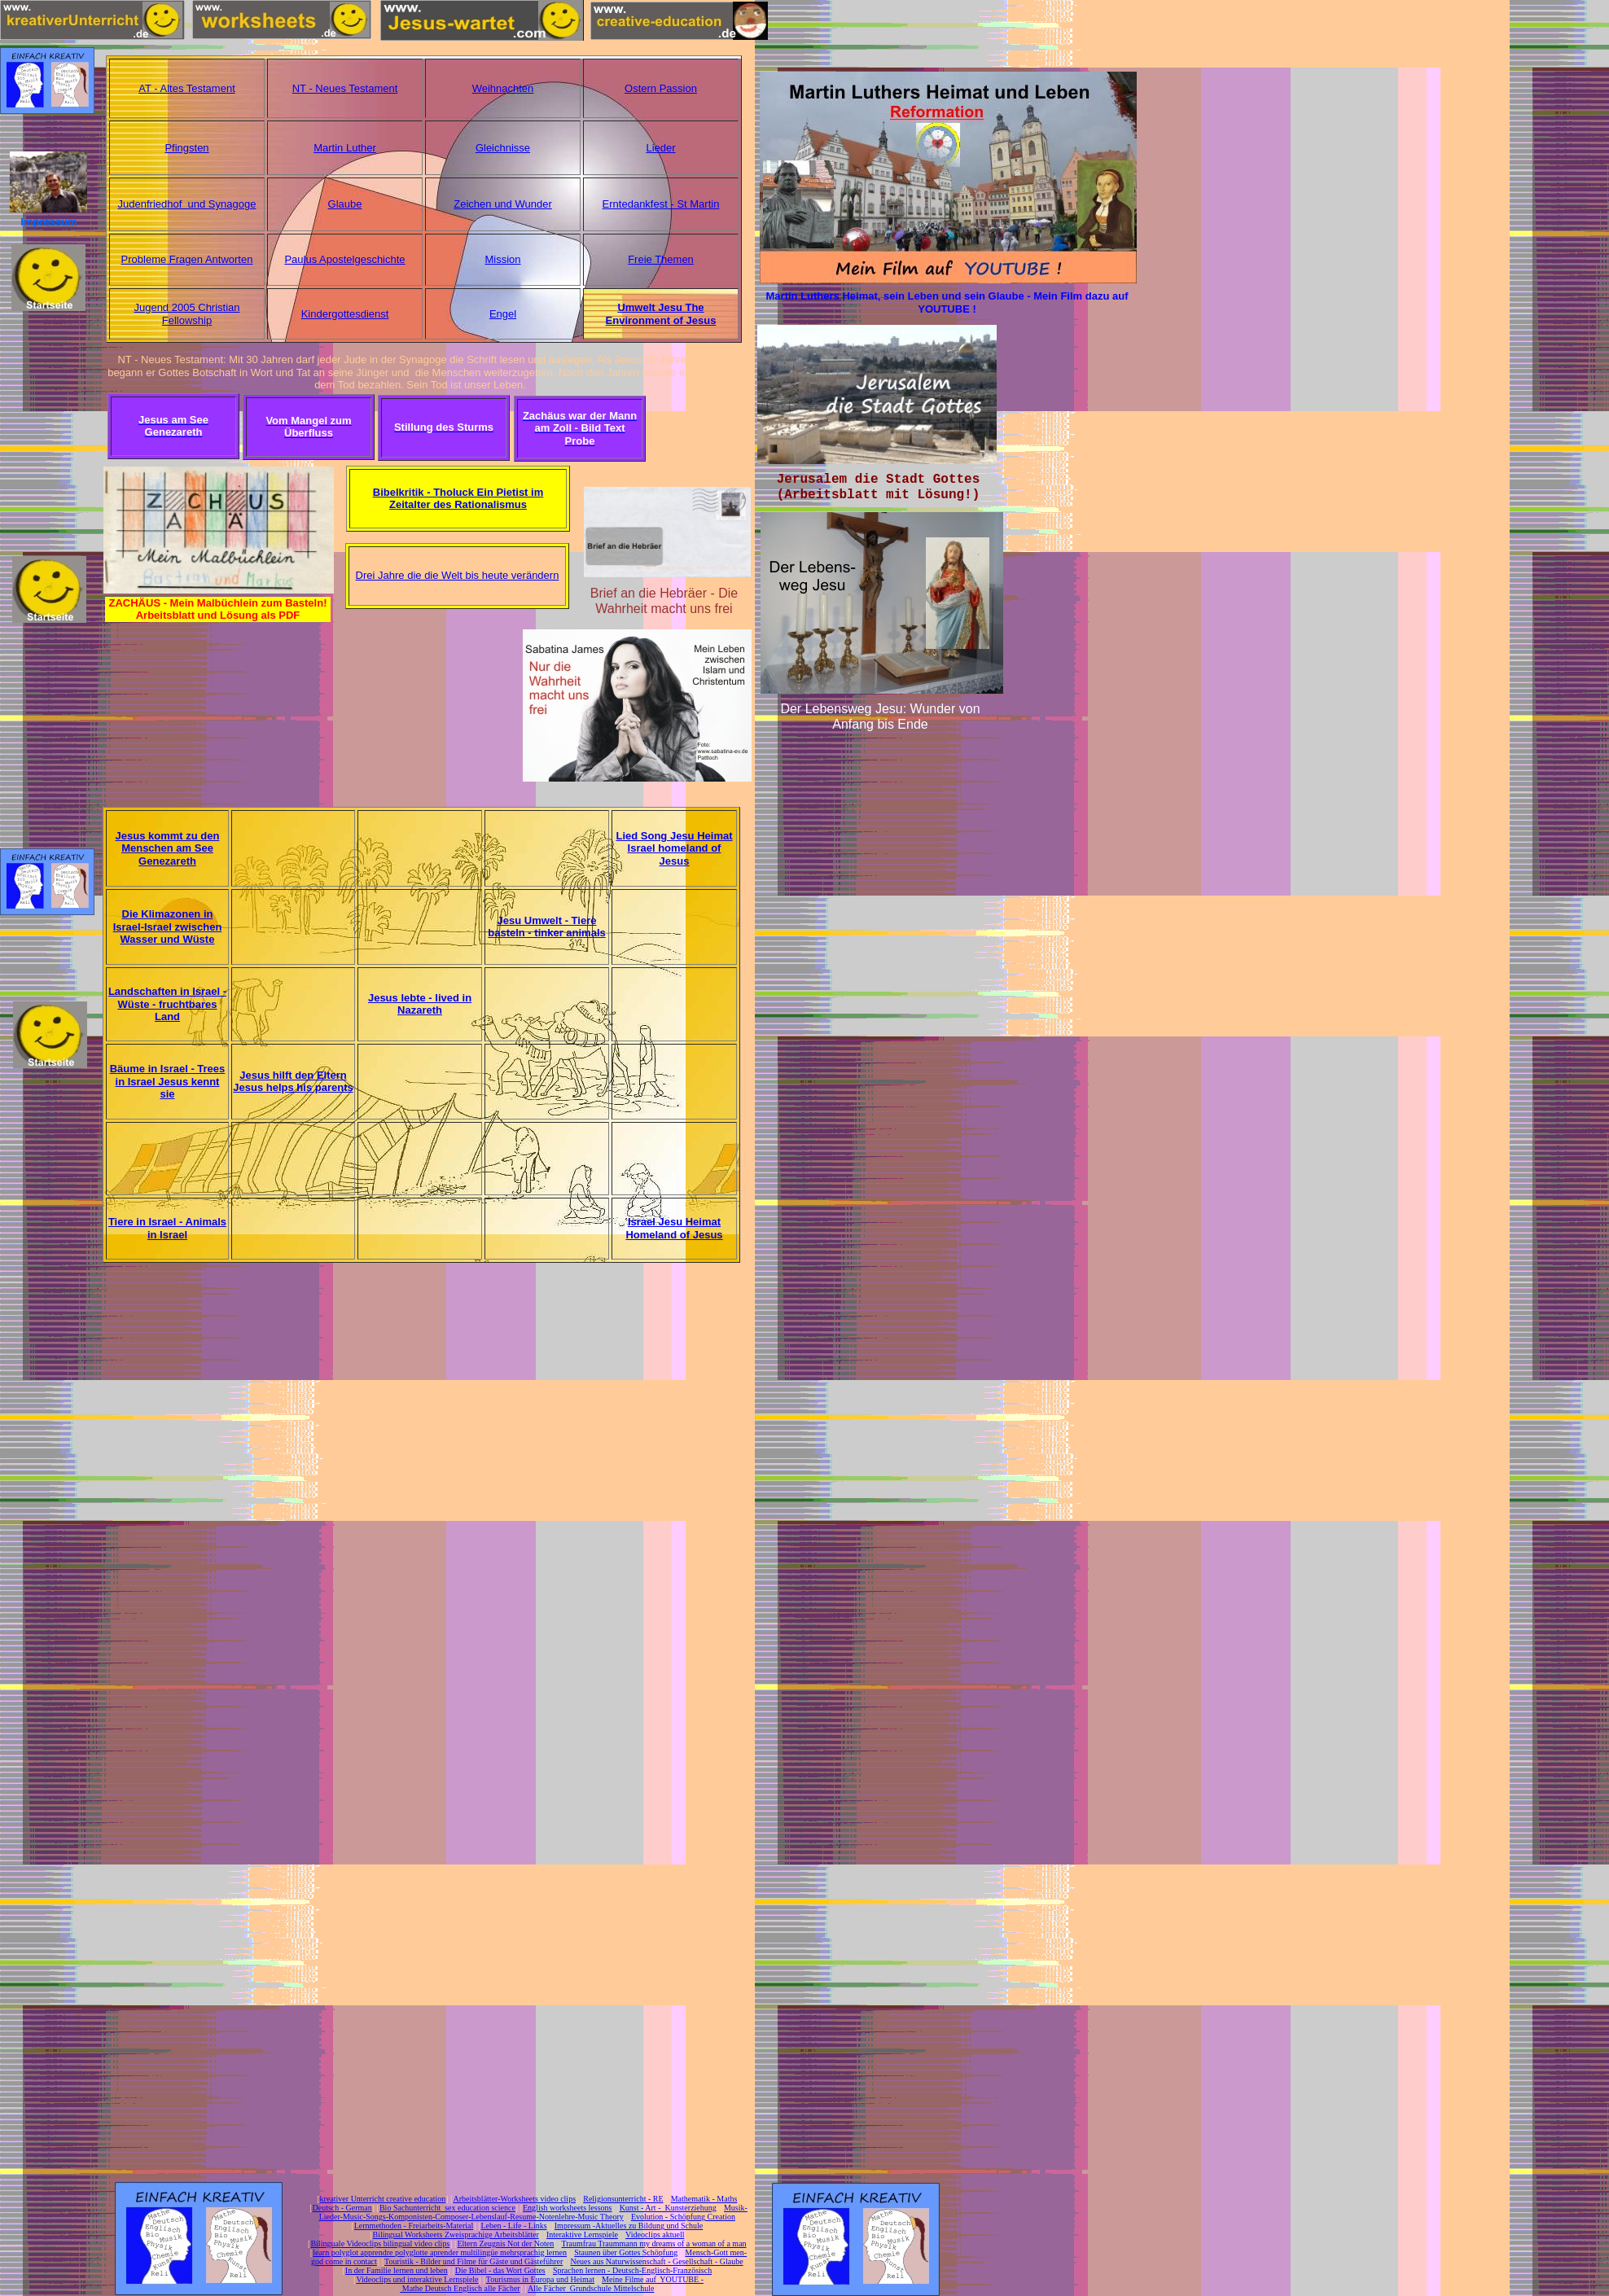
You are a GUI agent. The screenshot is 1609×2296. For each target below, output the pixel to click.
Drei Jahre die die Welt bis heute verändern (457, 575)
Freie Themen (661, 259)
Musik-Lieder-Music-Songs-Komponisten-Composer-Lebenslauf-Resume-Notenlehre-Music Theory (533, 2212)
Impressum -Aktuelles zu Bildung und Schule (629, 2225)
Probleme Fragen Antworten (187, 259)
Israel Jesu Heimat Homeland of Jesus (673, 1228)
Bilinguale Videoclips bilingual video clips (379, 2243)
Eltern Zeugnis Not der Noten (505, 2243)
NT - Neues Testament (345, 88)
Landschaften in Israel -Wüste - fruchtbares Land (167, 1004)
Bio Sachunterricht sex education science (447, 2207)
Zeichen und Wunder (502, 204)
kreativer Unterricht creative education (383, 2198)
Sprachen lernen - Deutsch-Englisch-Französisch (632, 2270)
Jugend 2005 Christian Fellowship (186, 313)
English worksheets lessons (567, 2207)
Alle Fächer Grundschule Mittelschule (591, 2288)
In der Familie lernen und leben (396, 2270)
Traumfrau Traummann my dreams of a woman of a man (653, 2243)
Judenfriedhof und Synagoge (187, 204)
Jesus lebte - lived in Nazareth (419, 1004)
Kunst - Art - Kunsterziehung (668, 2207)
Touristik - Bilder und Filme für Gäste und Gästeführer (473, 2261)
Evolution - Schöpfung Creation (683, 2216)
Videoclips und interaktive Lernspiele (417, 2279)
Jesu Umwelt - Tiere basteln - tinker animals (547, 927)
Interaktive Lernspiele (582, 2234)
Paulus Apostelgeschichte (344, 259)
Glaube (345, 204)
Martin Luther (344, 148)
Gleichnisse (503, 148)
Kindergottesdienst (345, 314)
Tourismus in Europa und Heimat (540, 2279)
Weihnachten (503, 88)
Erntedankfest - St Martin (661, 204)
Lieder (660, 148)
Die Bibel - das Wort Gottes (500, 2270)
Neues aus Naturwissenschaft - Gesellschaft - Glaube (656, 2261)
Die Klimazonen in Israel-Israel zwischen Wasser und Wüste (167, 926)
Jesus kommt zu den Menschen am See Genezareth (168, 848)
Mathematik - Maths (704, 2198)
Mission (502, 259)
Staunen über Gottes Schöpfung (625, 2252)
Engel (502, 314)
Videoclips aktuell (654, 2234)
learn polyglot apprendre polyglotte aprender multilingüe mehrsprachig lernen (440, 2252)
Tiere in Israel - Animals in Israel (167, 1228)
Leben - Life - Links (514, 2225)
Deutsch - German (341, 2207)
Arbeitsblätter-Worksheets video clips (514, 2198)
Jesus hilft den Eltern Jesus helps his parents (293, 1081)
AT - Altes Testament (186, 88)
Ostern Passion (661, 88)
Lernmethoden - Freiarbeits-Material (414, 2225)
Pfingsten (186, 148)
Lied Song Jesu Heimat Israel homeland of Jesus (674, 848)
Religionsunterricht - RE (623, 2198)
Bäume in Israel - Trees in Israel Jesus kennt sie (168, 1081)
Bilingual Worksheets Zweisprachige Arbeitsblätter (455, 2234)
